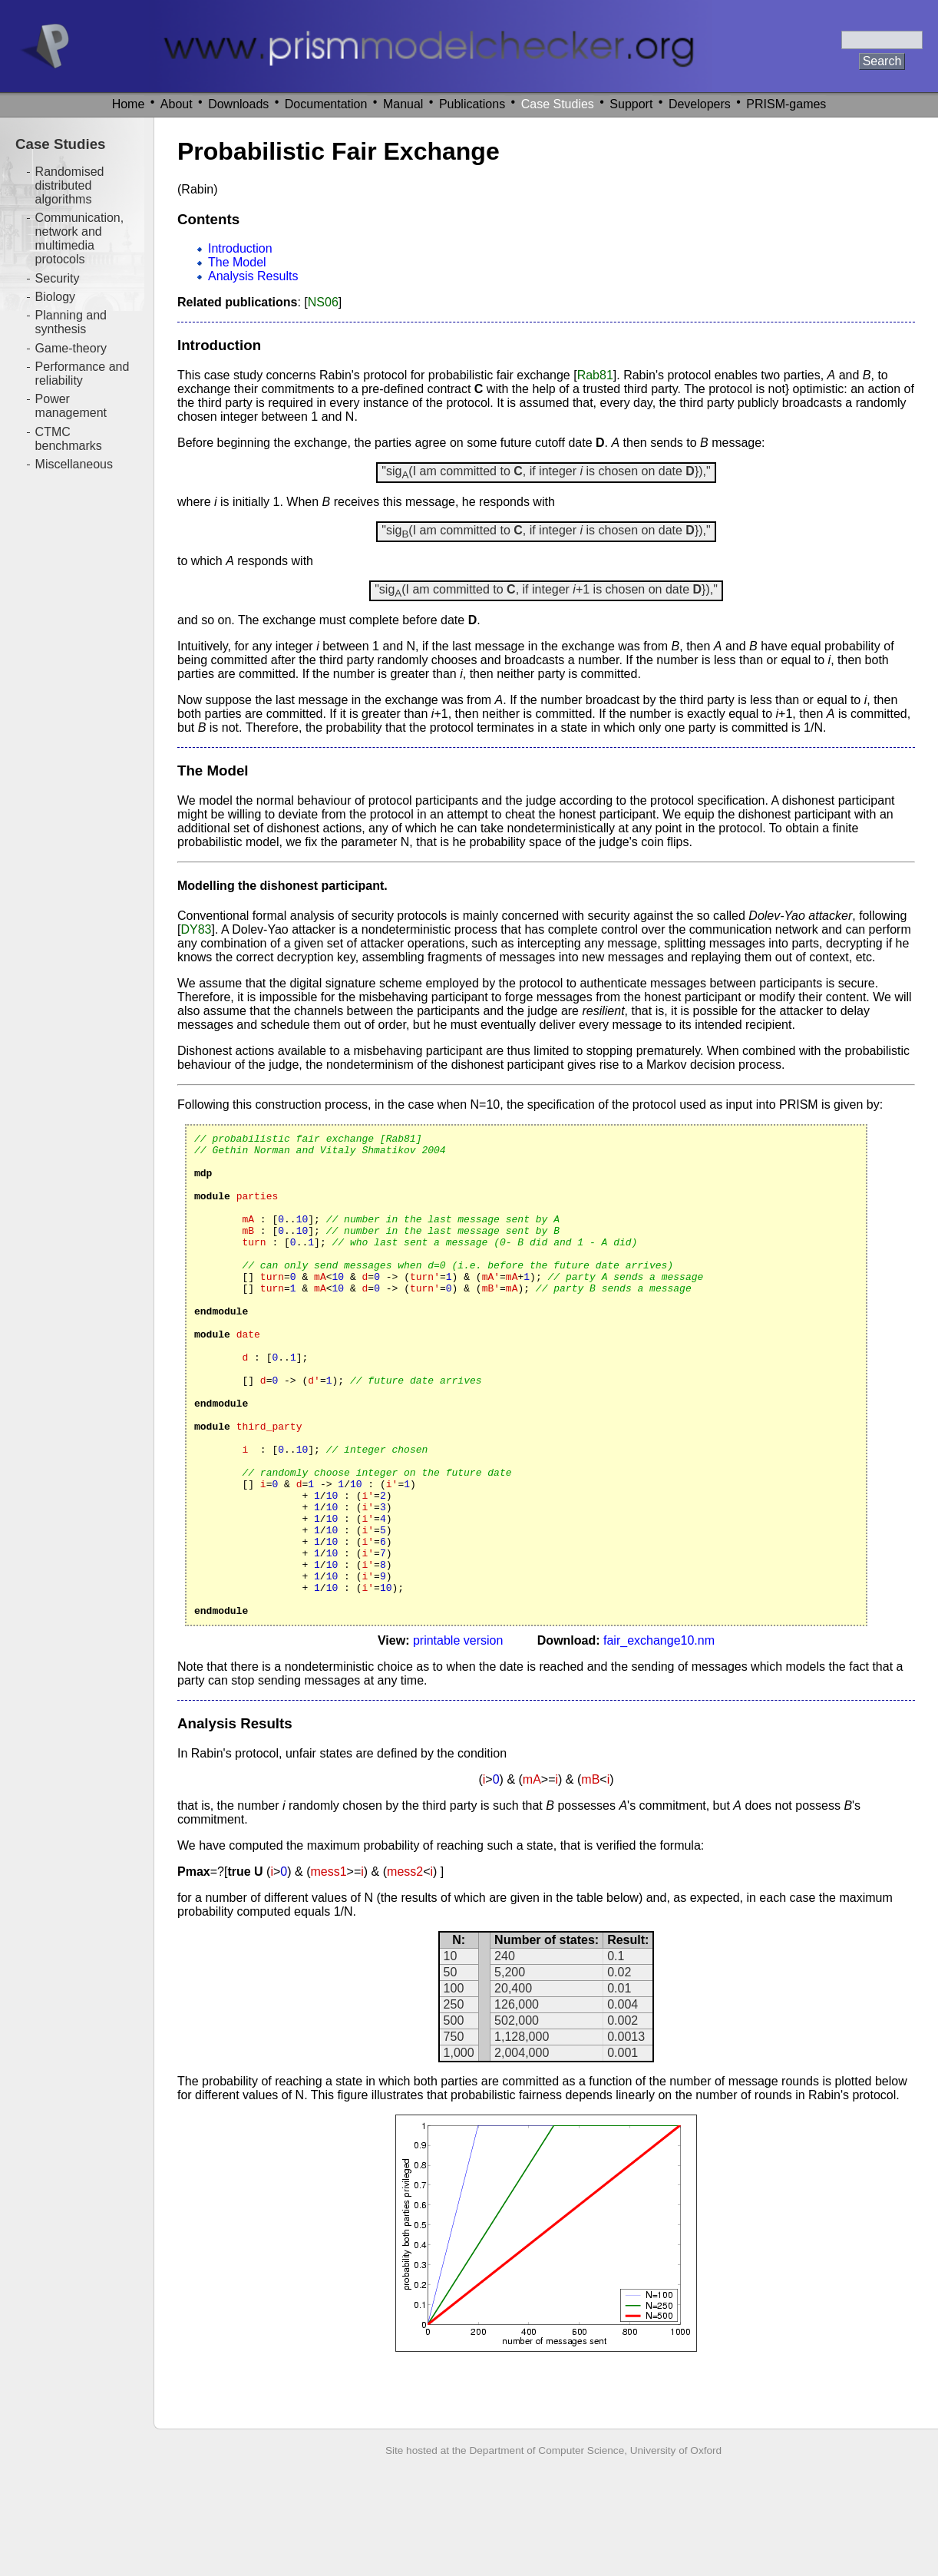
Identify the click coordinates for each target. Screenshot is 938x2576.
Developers (700, 104)
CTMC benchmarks (68, 438)
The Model (237, 262)
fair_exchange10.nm (659, 1737)
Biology (55, 296)
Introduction (240, 248)
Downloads (238, 104)
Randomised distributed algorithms (69, 185)
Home (128, 104)
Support (630, 104)
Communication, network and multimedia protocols (79, 238)
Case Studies (557, 104)
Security (57, 278)
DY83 (195, 929)
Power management (71, 405)
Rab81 (595, 375)
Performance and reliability (82, 373)
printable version (458, 1737)
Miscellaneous (74, 464)
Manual (403, 104)
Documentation (326, 104)
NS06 (323, 302)
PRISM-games (786, 104)
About (176, 104)
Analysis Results (253, 276)
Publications (472, 104)
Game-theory (71, 348)
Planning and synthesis (71, 322)
